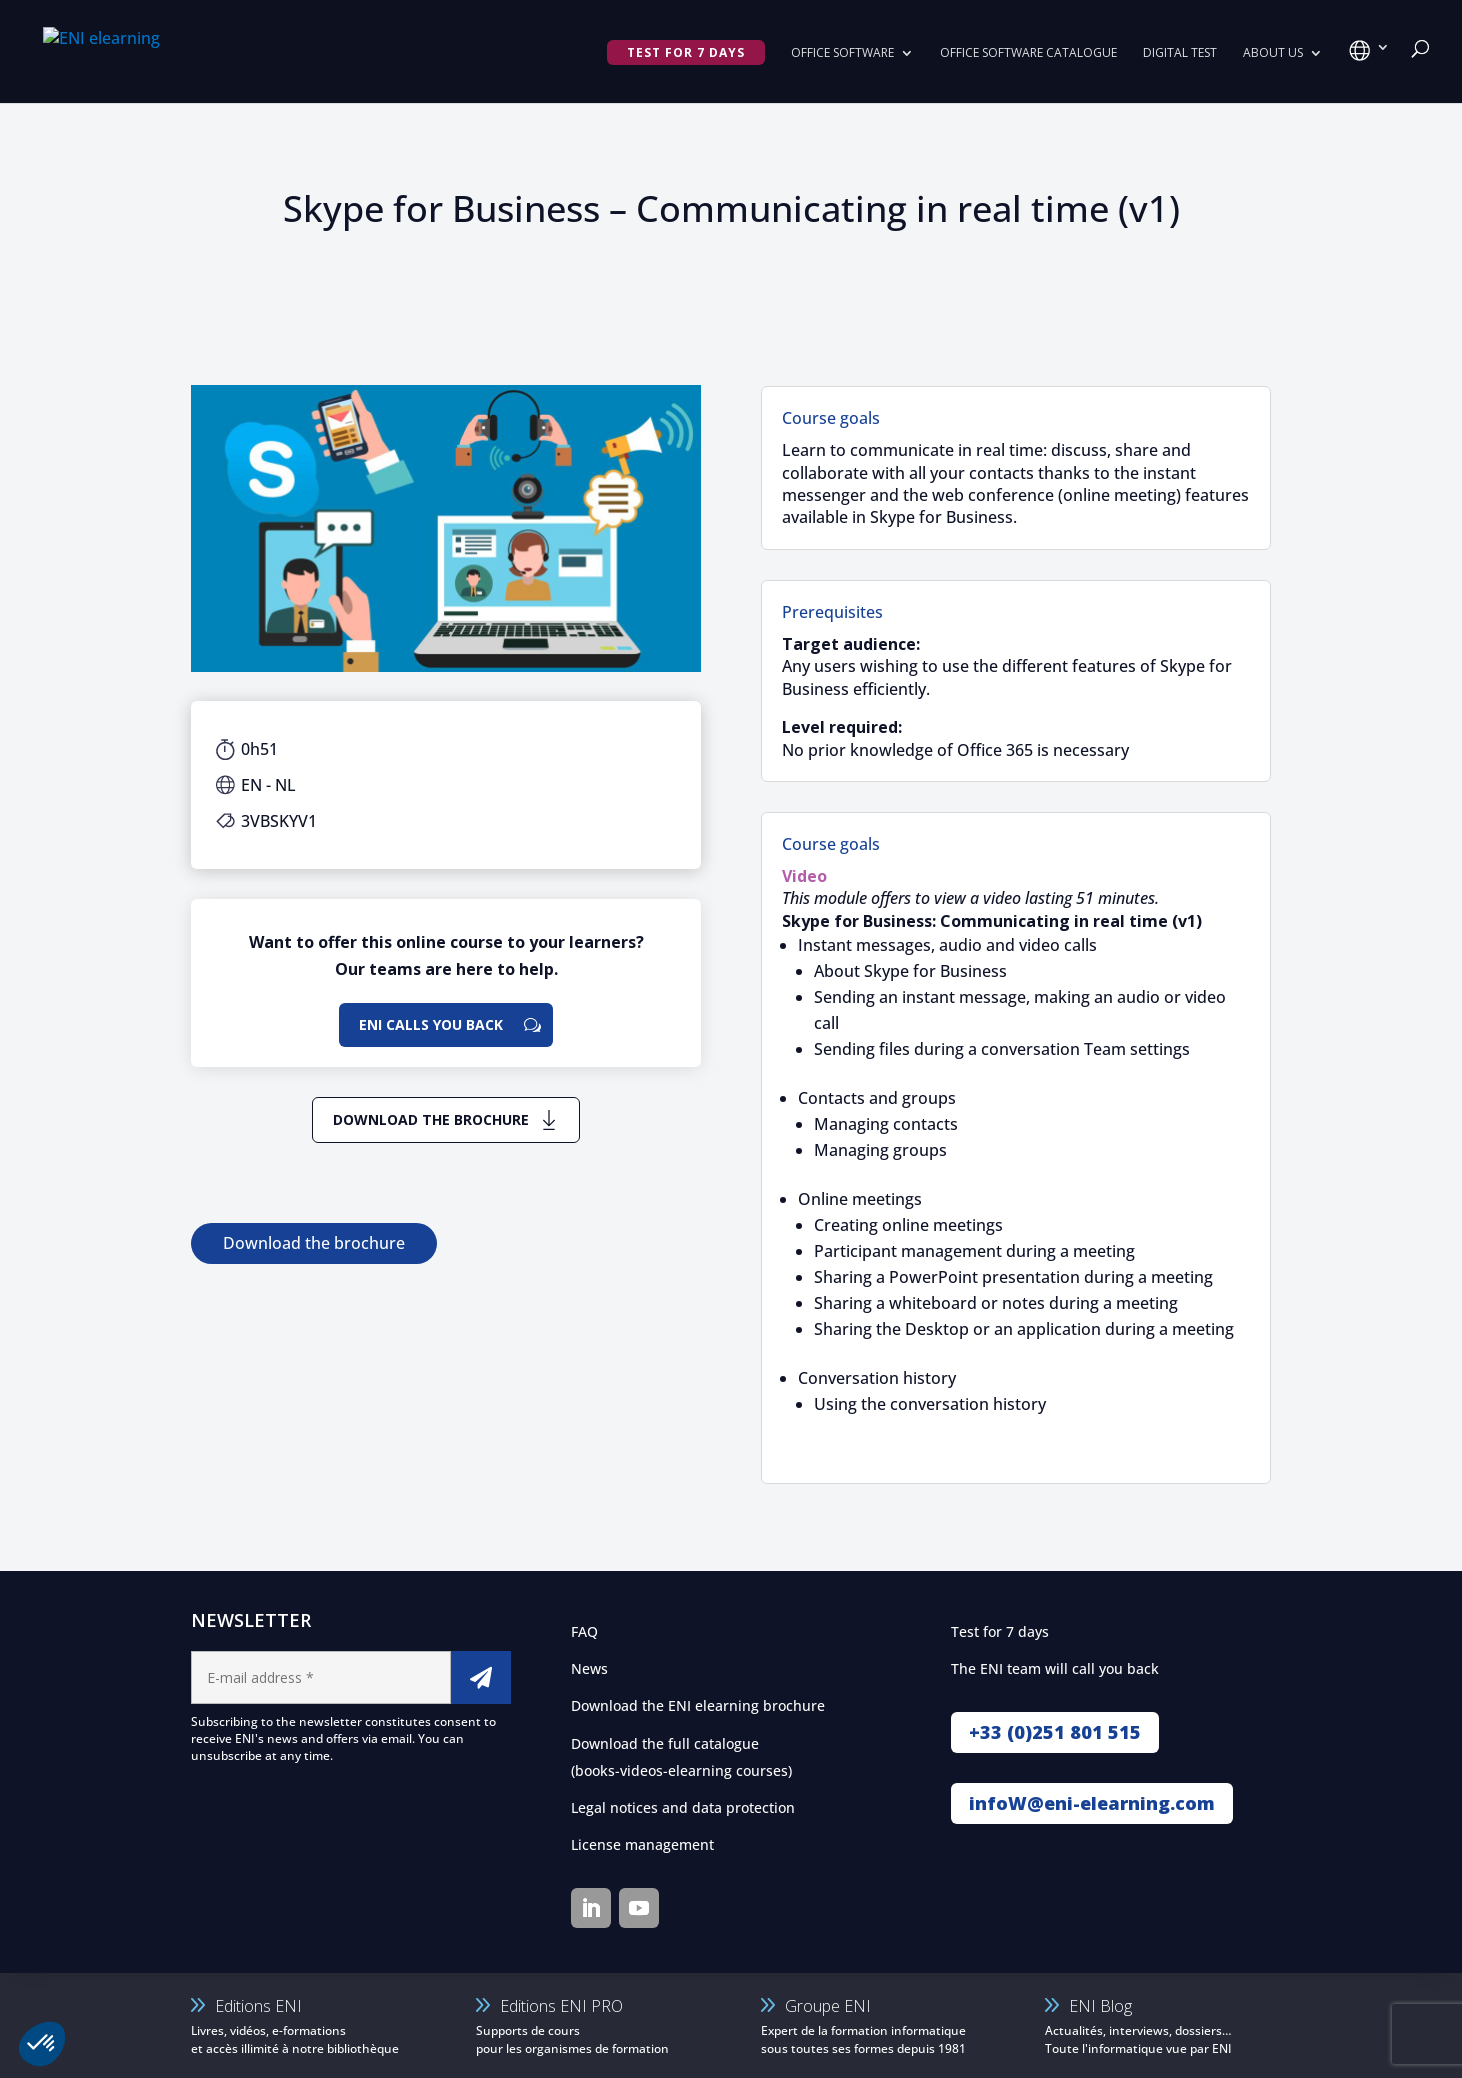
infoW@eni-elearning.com (1092, 1803)
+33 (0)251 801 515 (1055, 1732)
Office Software (842, 53)
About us (1273, 53)
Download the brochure (431, 1119)
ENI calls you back (431, 1024)
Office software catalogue (1028, 53)
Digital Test (1180, 53)
